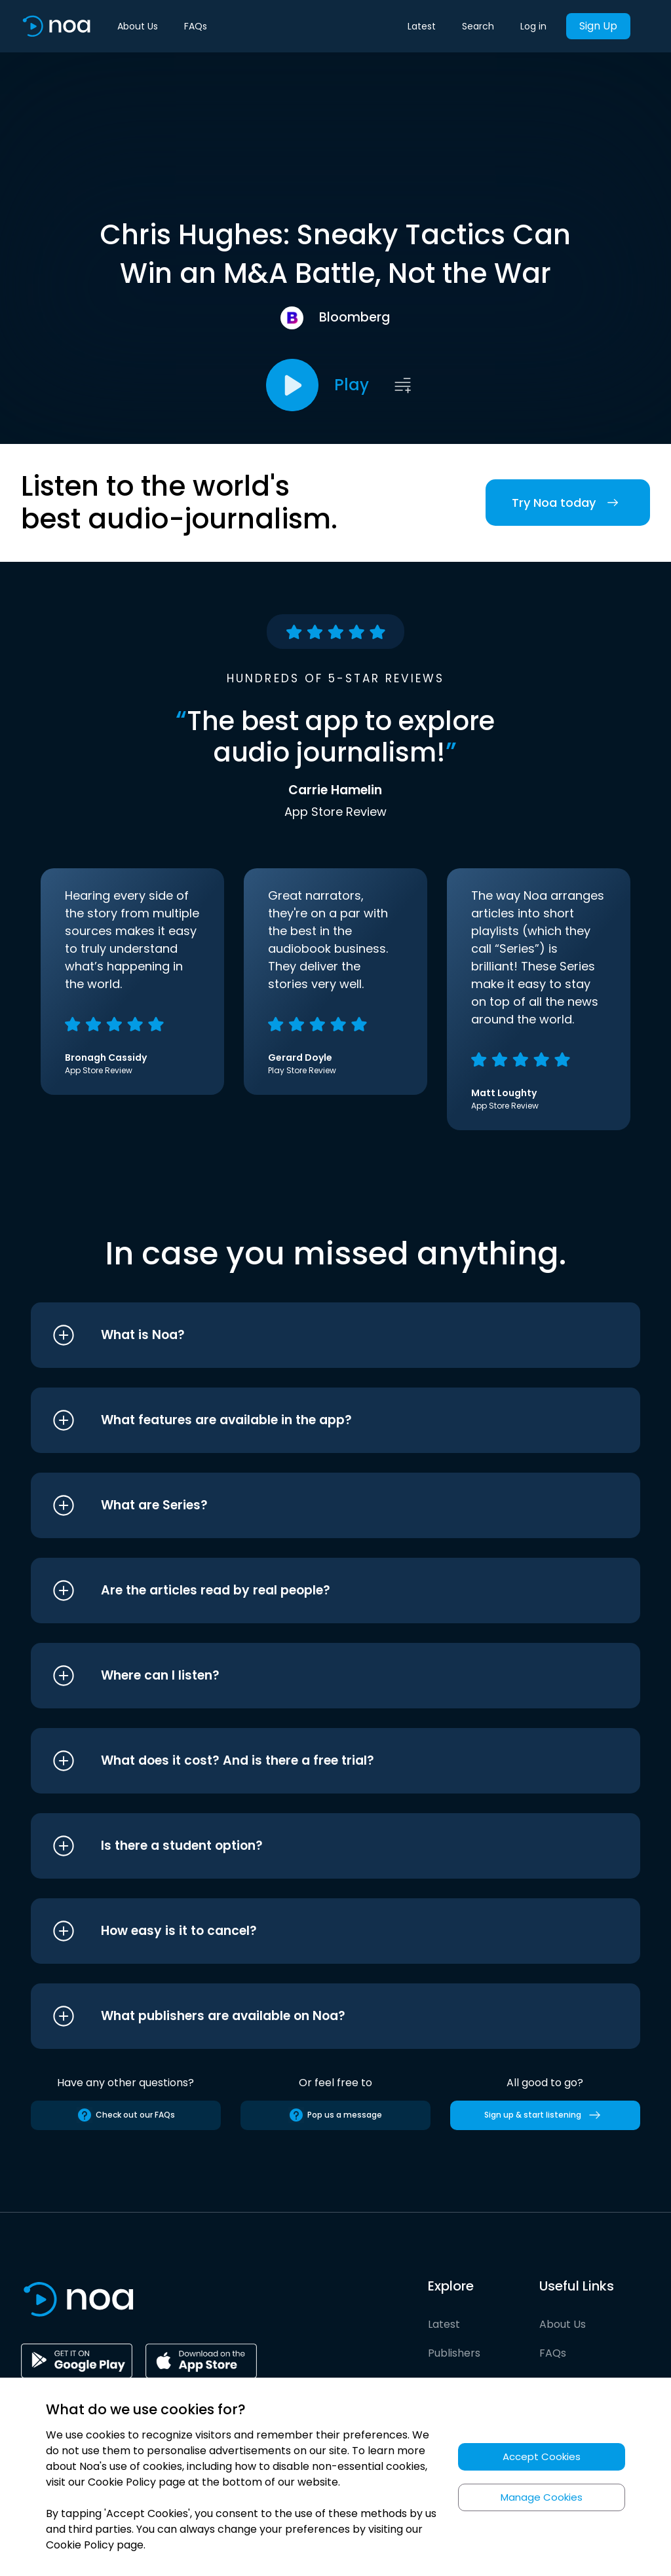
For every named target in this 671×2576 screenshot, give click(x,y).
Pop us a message (335, 2115)
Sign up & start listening (544, 2115)
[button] (311, 1335)
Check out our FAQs (126, 2115)
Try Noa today (568, 502)
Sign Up (598, 25)
